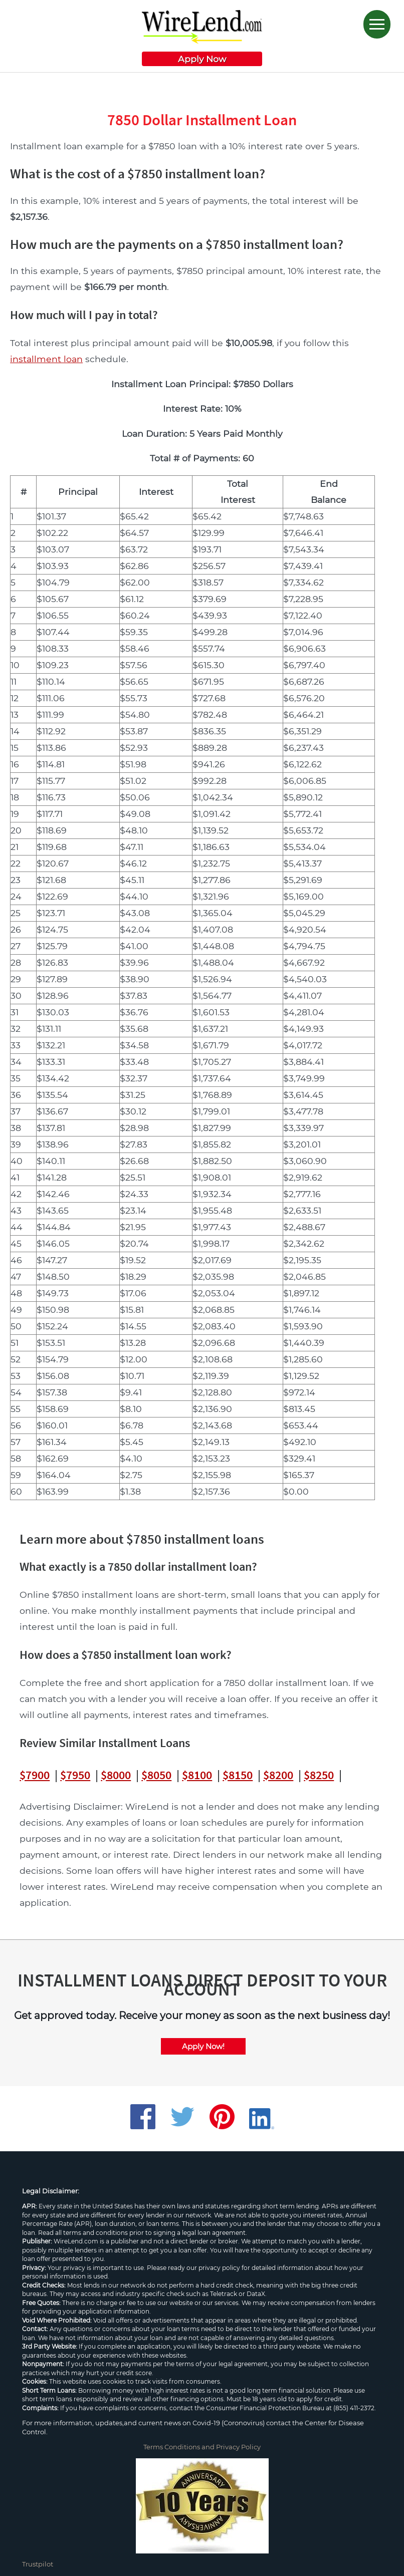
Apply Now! (203, 2046)
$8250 (319, 1775)
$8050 (156, 1775)
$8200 (278, 1775)
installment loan (46, 359)
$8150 (238, 1775)
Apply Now (202, 59)
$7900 (35, 1775)
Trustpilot (37, 2564)
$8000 (116, 1775)
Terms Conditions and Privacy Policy (202, 2447)
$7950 (75, 1775)
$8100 (197, 1775)
